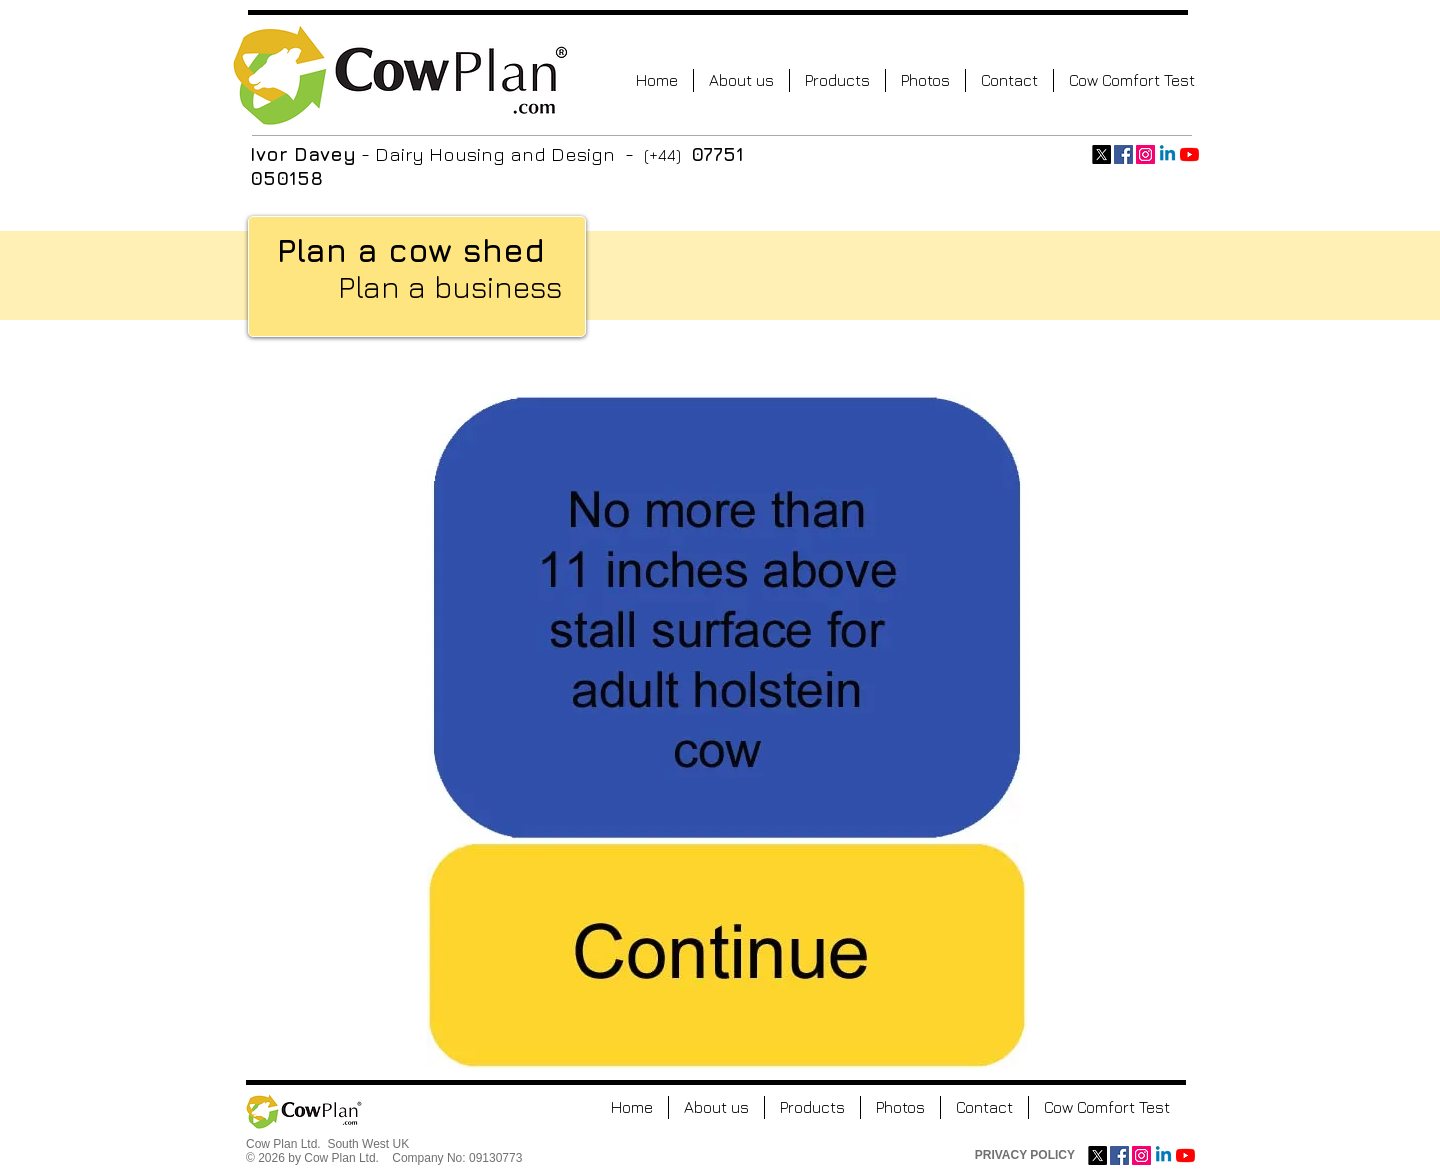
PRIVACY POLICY (1025, 1155)
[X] (1101, 154)
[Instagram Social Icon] (1145, 154)
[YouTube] (1189, 154)
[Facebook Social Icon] (1123, 154)
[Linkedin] (1167, 154)
